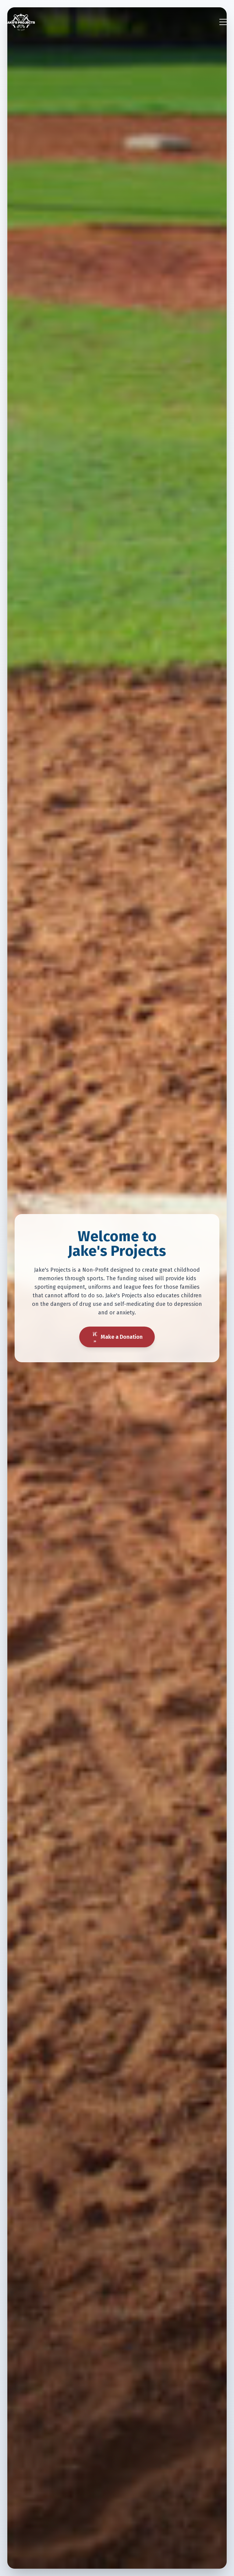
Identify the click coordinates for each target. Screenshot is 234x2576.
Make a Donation (117, 1336)
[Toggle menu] (223, 21)
